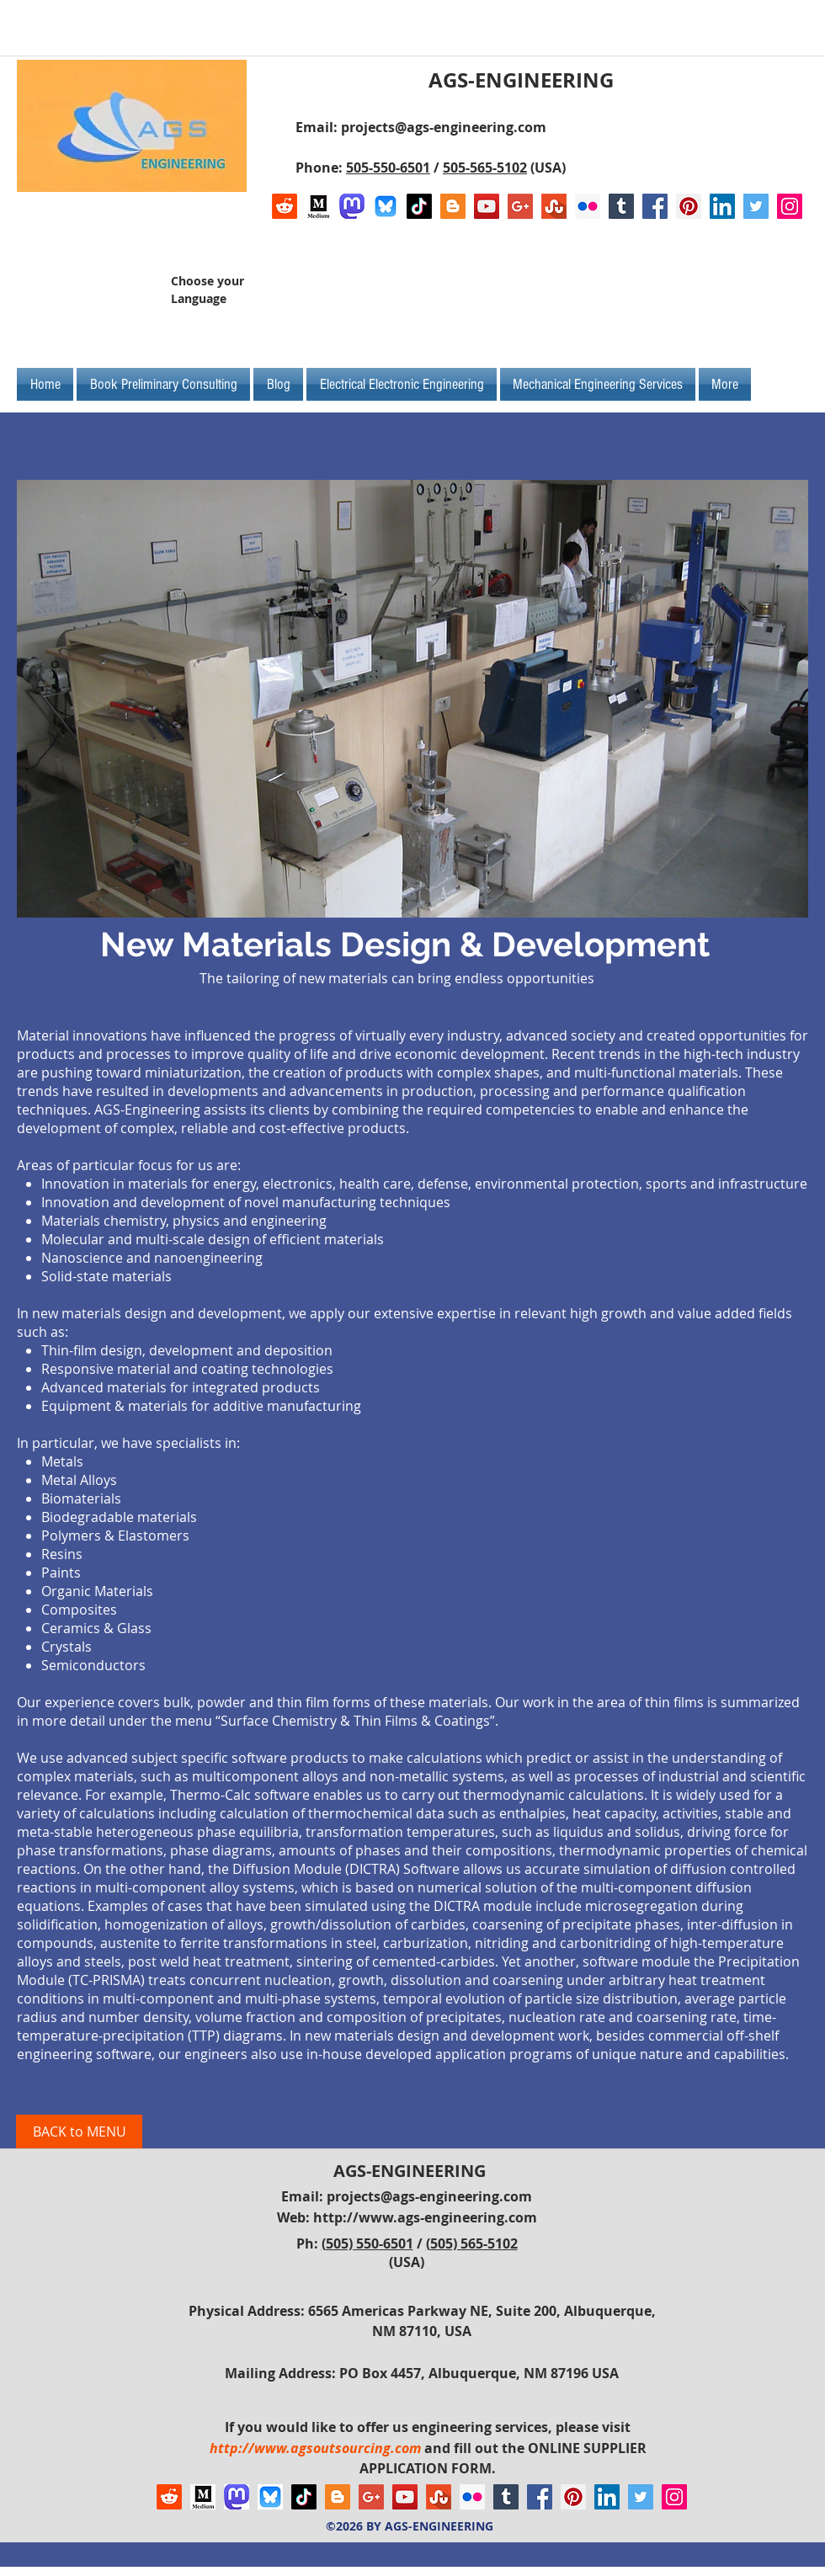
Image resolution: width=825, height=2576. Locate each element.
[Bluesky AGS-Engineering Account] (385, 206)
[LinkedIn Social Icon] (722, 206)
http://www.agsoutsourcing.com (315, 2448)
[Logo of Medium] (318, 206)
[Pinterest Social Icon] (688, 206)
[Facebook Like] (697, 296)
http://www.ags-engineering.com (425, 2217)
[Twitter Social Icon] (756, 206)
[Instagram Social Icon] (789, 206)
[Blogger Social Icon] (453, 206)
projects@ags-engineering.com (443, 127)
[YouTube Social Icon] (486, 206)
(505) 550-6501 (367, 2243)
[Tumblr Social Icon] (621, 206)
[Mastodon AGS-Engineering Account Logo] (352, 206)
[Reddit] (284, 206)
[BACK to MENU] (79, 2131)
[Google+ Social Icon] (520, 206)
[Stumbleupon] (554, 206)
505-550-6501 (388, 167)
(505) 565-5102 (472, 2243)
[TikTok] (419, 206)
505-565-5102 (485, 167)
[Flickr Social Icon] (587, 206)
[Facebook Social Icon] (655, 206)
